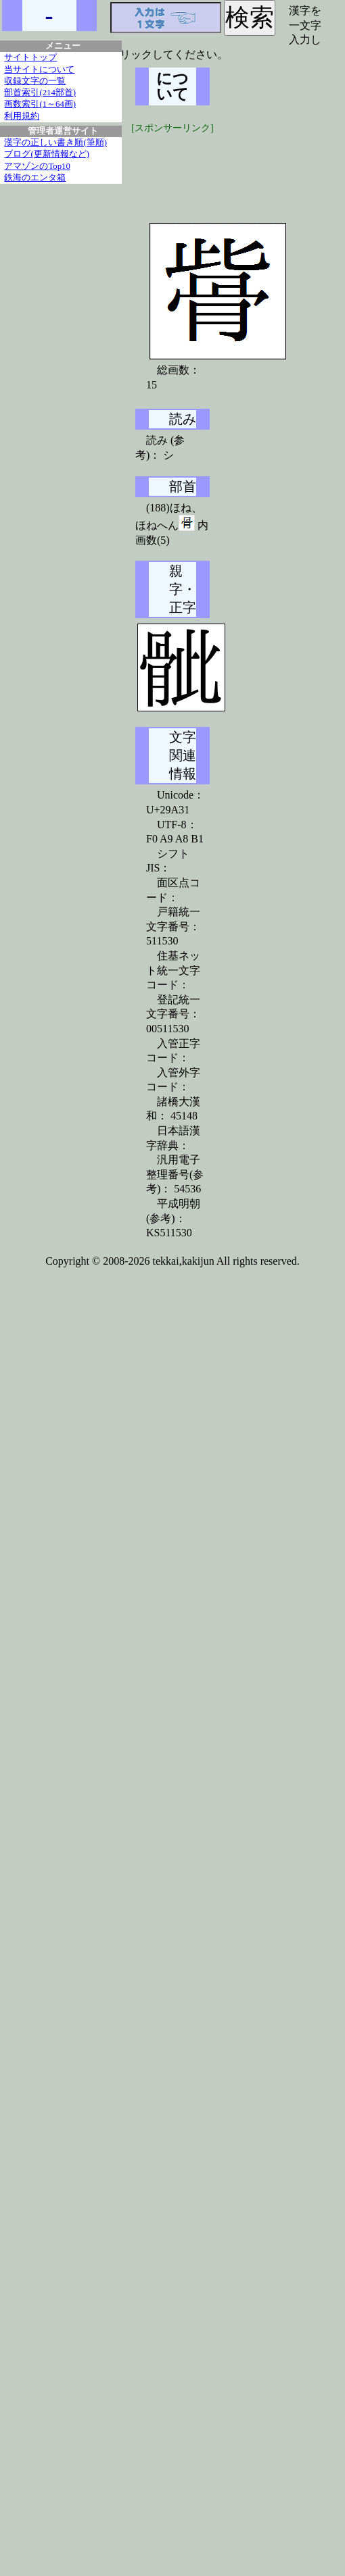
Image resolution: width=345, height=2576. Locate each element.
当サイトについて (39, 69)
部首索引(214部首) (40, 92)
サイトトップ (30, 57)
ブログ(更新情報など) (46, 154)
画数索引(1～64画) (40, 104)
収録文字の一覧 (35, 81)
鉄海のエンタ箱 (35, 177)
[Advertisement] (237, 169)
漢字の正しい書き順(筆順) (55, 142)
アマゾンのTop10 (37, 166)
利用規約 (21, 116)
